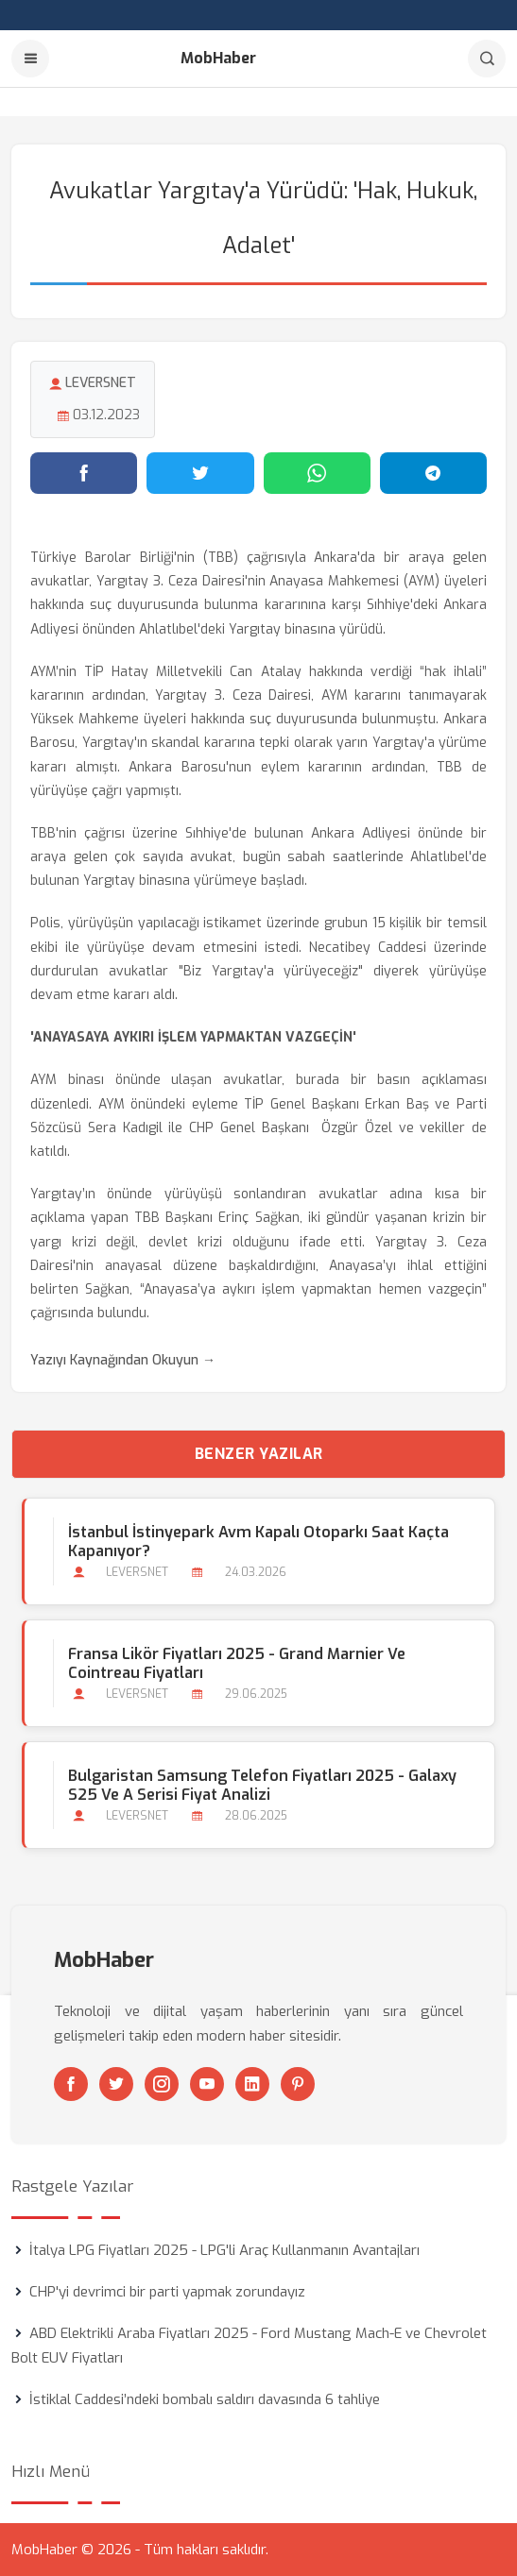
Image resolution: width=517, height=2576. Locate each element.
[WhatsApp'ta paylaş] (317, 473)
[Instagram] (162, 2084)
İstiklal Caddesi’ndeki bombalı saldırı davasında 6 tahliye (204, 2399)
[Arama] (487, 58)
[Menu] (30, 58)
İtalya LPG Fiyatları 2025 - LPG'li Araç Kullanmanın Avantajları (224, 2250)
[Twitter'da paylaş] (199, 473)
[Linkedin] (252, 2084)
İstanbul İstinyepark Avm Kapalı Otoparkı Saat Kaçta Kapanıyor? (258, 1542)
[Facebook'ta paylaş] (83, 473)
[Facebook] (71, 2084)
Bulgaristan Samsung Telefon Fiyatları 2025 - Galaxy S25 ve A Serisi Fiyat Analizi (262, 1785)
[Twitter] (116, 2084)
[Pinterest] (298, 2084)
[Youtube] (207, 2084)
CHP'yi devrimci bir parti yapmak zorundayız (167, 2291)
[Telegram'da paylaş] (433, 473)
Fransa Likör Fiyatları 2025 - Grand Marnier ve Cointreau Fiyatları (236, 1664)
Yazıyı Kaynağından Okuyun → (122, 1360)
